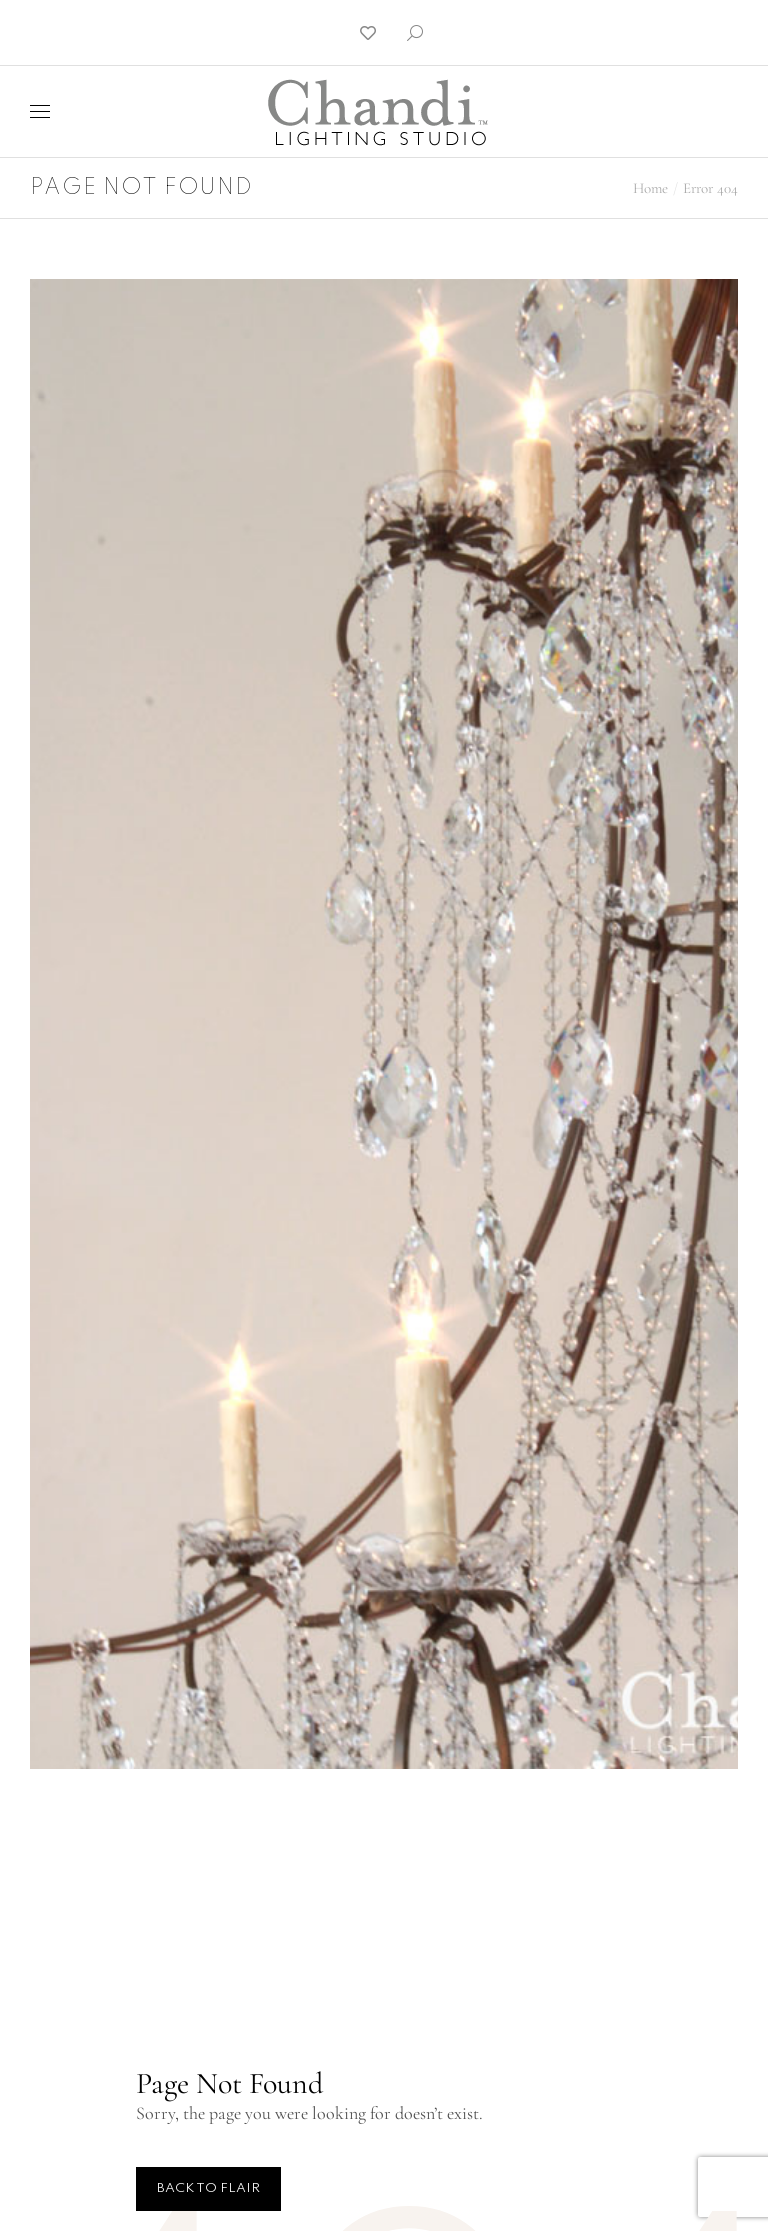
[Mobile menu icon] (40, 111)
